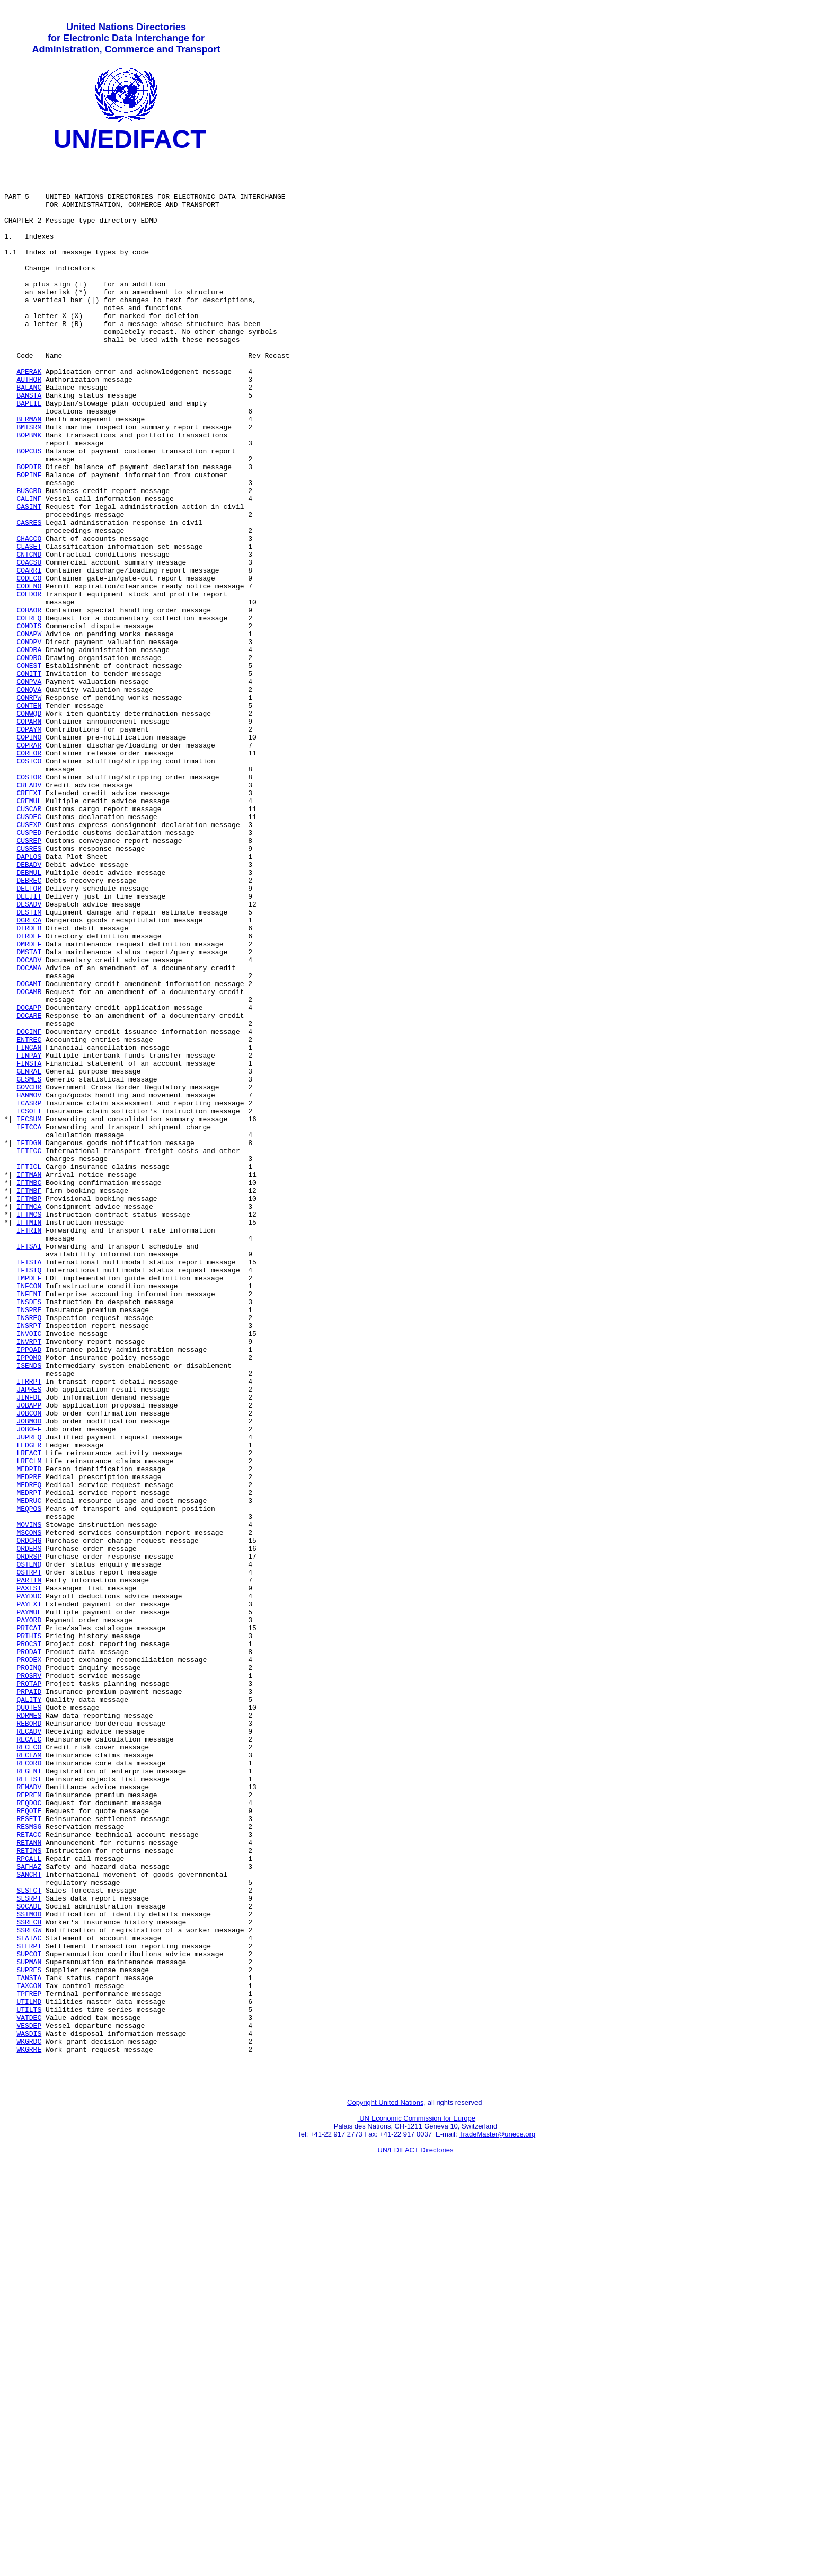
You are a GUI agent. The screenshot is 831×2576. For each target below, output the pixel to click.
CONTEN (28, 818)
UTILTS (28, 2383)
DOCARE (28, 1190)
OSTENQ (28, 1848)
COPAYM (28, 846)
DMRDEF (28, 1104)
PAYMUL (28, 1906)
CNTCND (28, 636)
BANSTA (28, 446)
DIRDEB (28, 1085)
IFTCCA (28, 1324)
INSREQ (28, 1553)
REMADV (28, 2116)
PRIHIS (28, 1934)
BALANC (28, 436)
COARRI (28, 656)
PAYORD (28, 1915)
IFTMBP (28, 1409)
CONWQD (28, 827)
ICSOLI (28, 1304)
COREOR (28, 875)
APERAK (28, 417)
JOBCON (28, 1667)
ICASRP (28, 1295)
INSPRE (28, 1543)
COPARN (28, 837)
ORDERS (28, 1829)
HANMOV (28, 1285)
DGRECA (28, 1075)
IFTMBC (28, 1390)
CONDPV (28, 741)
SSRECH (28, 2278)
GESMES (28, 1266)
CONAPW (28, 732)
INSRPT (28, 1562)
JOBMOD (28, 1677)
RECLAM (28, 2077)
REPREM (28, 2125)
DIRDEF (28, 1095)
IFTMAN (28, 1381)
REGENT (28, 2097)
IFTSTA (28, 1486)
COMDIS (28, 722)
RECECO (28, 2068)
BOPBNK (28, 493)
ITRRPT (28, 1629)
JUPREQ (28, 1696)
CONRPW (28, 808)
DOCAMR (28, 1161)
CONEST (28, 770)
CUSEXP (28, 961)
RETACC (28, 2173)
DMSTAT (28, 1114)
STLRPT (28, 2306)
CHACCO (28, 617)
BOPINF (28, 541)
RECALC (28, 2058)
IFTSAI (28, 1467)
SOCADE (28, 2259)
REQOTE (28, 2144)
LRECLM (28, 1724)
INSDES (28, 1533)
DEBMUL (28, 1018)
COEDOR (28, 684)
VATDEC (28, 2392)
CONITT (28, 780)
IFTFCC (28, 1352)
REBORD (28, 2039)
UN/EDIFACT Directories (416, 2536)
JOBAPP (28, 1658)
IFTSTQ (28, 1495)
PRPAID (28, 2001)
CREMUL (28, 932)
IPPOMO (28, 1600)
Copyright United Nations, (386, 2489)
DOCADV (28, 1123)
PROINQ (28, 1972)
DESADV (28, 1056)
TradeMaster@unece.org (497, 2521)
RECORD (28, 2087)
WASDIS (28, 2411)
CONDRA (28, 751)
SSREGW (28, 2287)
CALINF (28, 570)
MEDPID (28, 1734)
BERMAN (28, 474)
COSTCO (28, 885)
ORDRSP (28, 1839)
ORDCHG (28, 1820)
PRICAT (28, 1925)
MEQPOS (28, 1782)
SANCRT (28, 2221)
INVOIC (28, 1572)
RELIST (28, 2106)
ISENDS (28, 1610)
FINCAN (28, 1228)
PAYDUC (28, 1887)
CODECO (28, 665)
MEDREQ (28, 1753)
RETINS (28, 2192)
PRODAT (28, 1953)
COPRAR (28, 866)
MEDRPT (28, 1763)
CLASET (28, 627)
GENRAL (28, 1257)
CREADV (28, 913)
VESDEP (28, 2402)
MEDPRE (28, 1743)
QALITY (28, 2011)
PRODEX (28, 1963)
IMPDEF (28, 1505)
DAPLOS (28, 999)
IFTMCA (28, 1419)
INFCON (28, 1514)
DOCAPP (28, 1180)
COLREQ (28, 713)
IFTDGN (28, 1343)
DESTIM (28, 1066)
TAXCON (28, 2354)
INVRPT (28, 1581)
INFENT (28, 1524)
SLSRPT (28, 2249)
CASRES (28, 598)
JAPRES (28, 1638)
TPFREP (28, 2364)
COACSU (28, 646)
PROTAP (28, 1992)
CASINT (28, 579)
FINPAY (28, 1238)
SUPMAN (28, 2326)
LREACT (28, 1715)
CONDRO (28, 761)
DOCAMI (28, 1152)
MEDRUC (28, 1772)
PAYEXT (28, 1896)
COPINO (28, 856)
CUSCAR (28, 942)
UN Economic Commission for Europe (417, 2505)
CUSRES (28, 990)
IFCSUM (28, 1314)
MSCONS (28, 1810)
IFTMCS (28, 1429)
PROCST (28, 1944)
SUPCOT (28, 2316)
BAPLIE (28, 455)
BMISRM (28, 484)
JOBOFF (28, 1686)
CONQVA (28, 799)
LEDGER (28, 1705)
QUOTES (28, 2020)
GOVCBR (28, 1276)
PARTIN (28, 1867)
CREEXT (28, 923)
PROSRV (28, 1982)
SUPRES (28, 2335)
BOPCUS (28, 512)
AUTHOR (28, 427)
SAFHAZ (28, 2211)
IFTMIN (28, 1438)
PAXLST (28, 1877)
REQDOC (28, 2135)
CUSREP (28, 980)
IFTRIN (28, 1448)
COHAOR (28, 703)
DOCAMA (28, 1133)
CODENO (28, 675)
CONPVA (28, 789)
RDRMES (28, 2030)
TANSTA (28, 2345)
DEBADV (28, 1009)
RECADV (28, 2049)
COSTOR (28, 904)
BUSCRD (28, 560)
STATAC (28, 2297)
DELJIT (28, 1047)
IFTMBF (28, 1400)
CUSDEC (28, 951)
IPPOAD (28, 1591)
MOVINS (28, 1801)
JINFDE (28, 1648)
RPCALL (28, 2201)
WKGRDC (28, 2421)
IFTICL (28, 1371)
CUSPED (28, 970)
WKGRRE (28, 2431)
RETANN (28, 2182)
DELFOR (28, 1037)
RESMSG (28, 2163)
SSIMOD (28, 2268)
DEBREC (28, 1028)
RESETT (28, 2154)
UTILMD (28, 2373)
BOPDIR (28, 532)
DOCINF (28, 1209)
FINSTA (28, 1247)
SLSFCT (28, 2240)
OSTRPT (28, 1858)
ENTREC (28, 1219)
